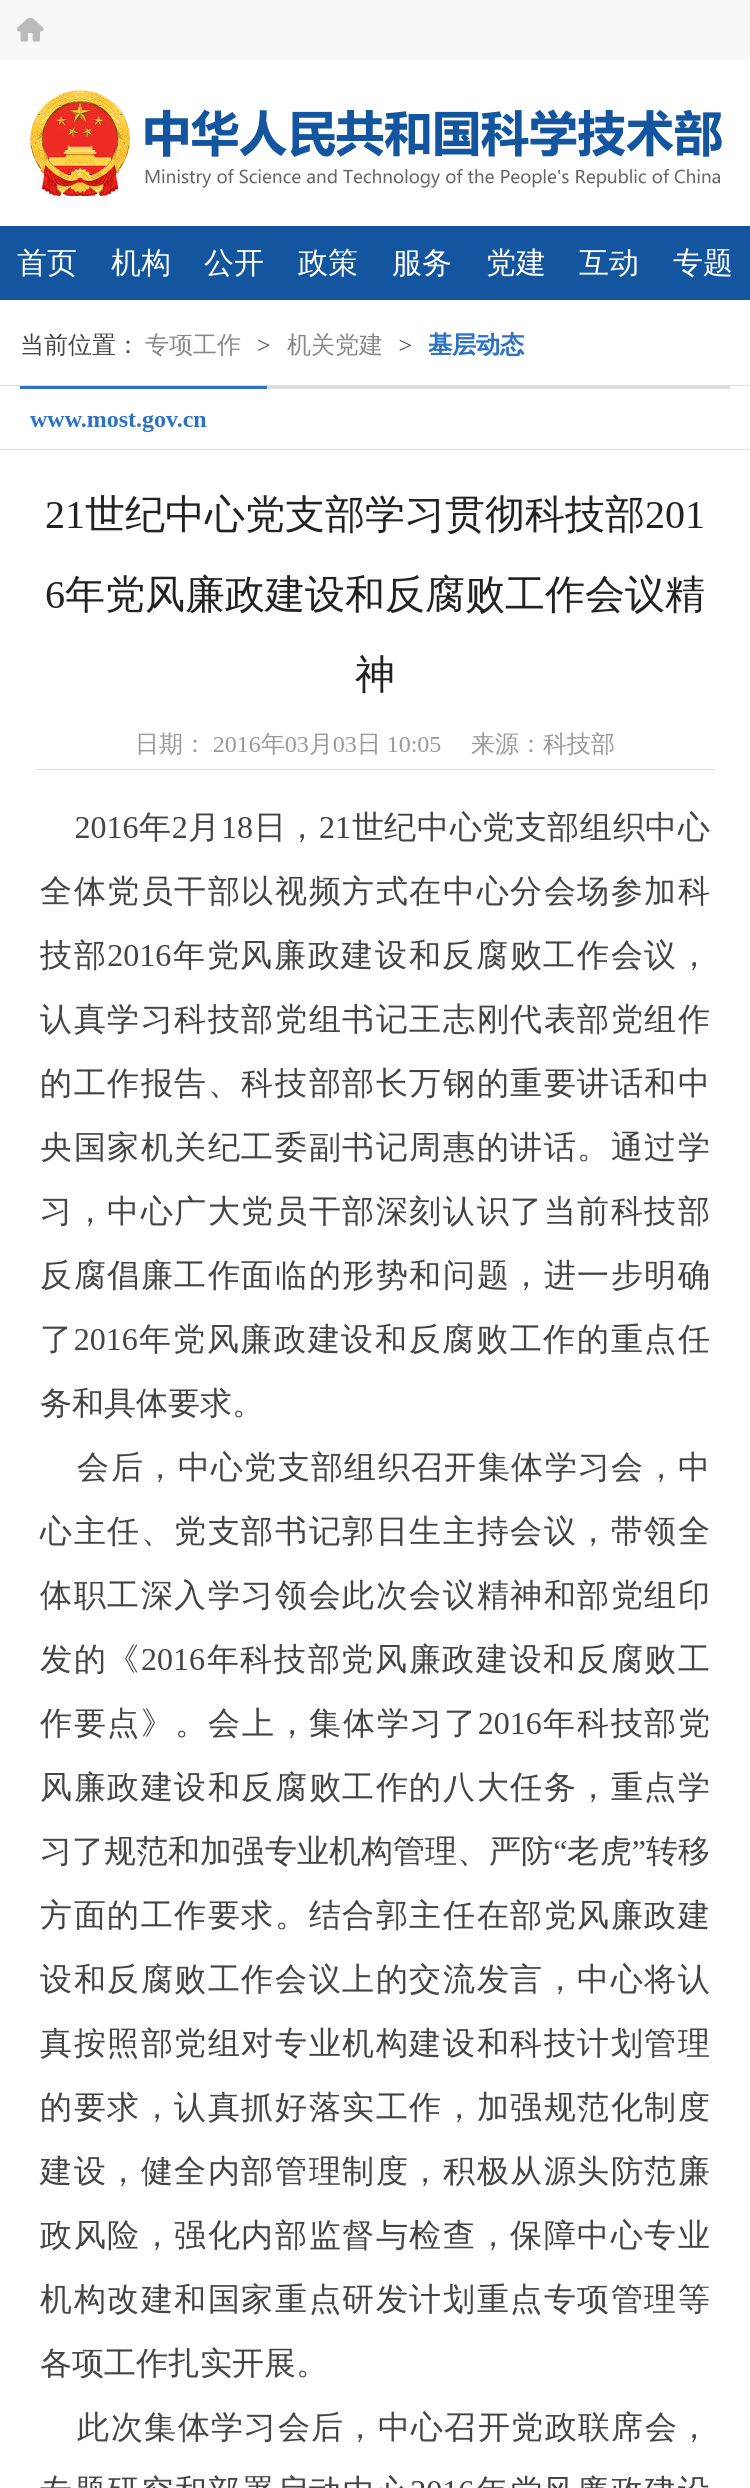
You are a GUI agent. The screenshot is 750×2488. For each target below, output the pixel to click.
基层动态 (476, 345)
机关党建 (335, 345)
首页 (47, 262)
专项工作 (193, 345)
